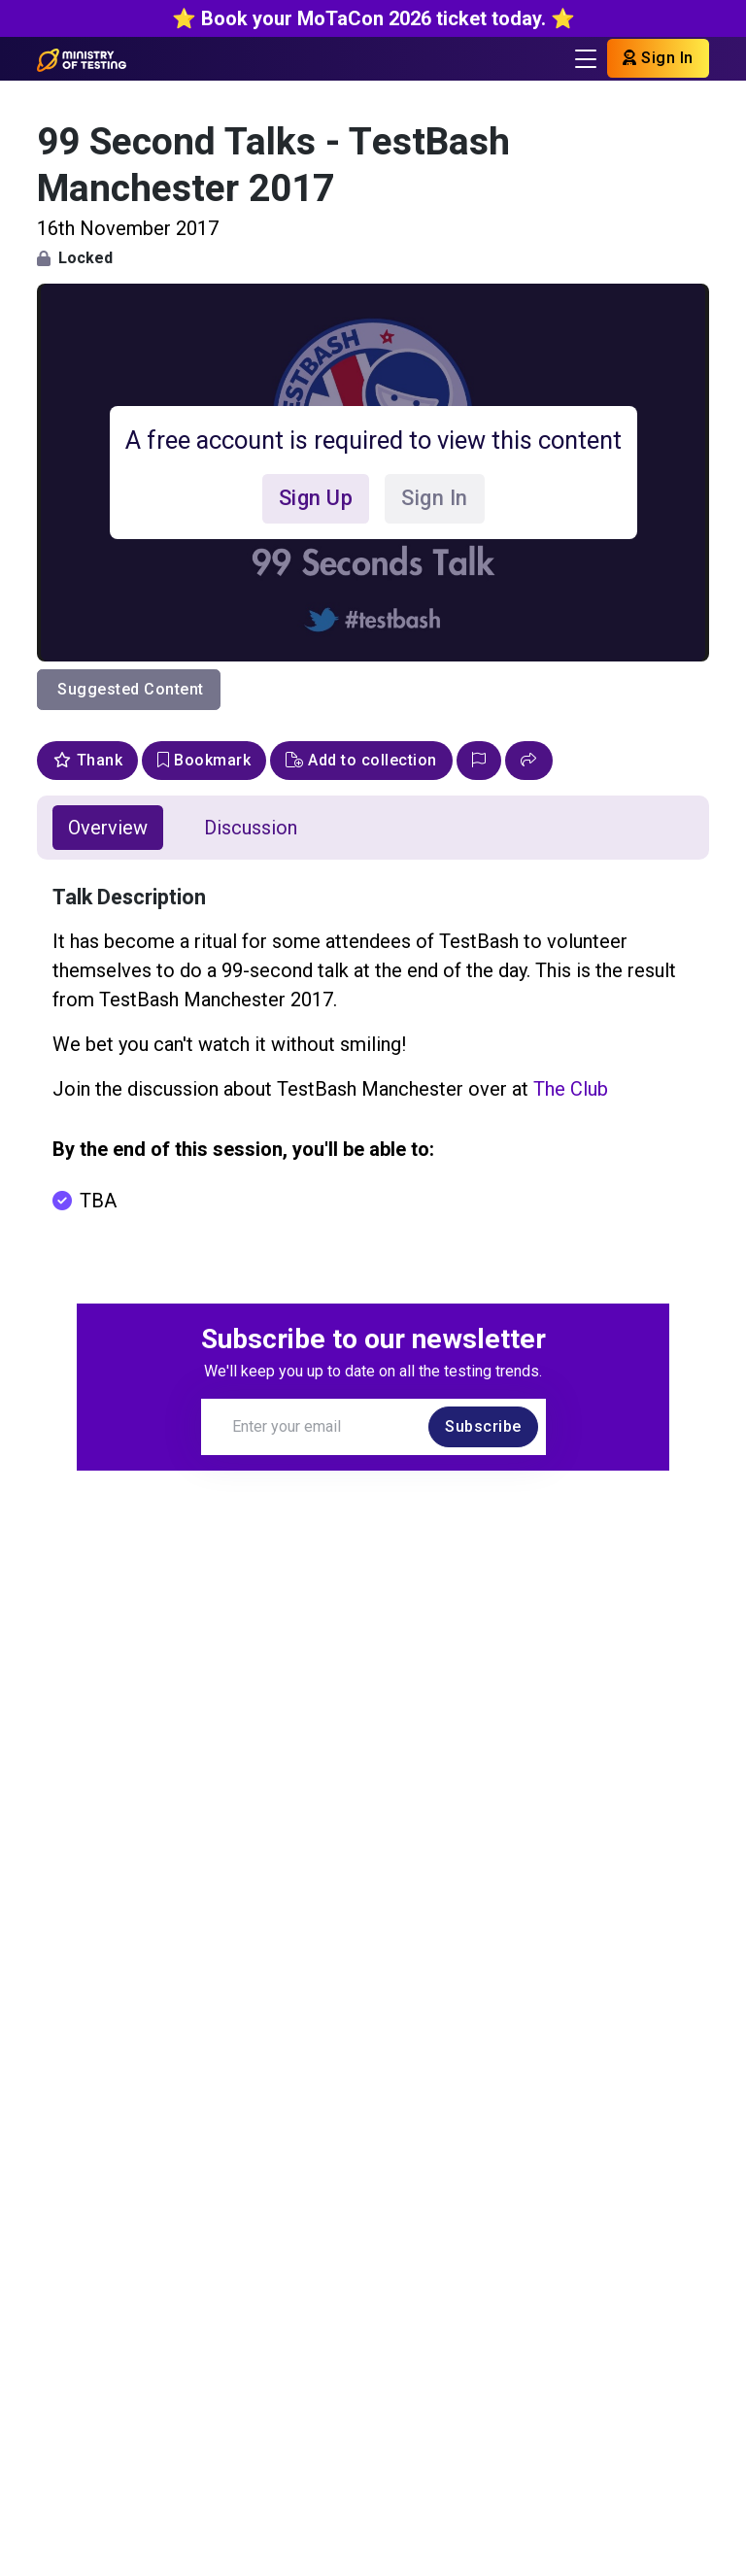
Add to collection (361, 760)
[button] (529, 760)
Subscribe (483, 1426)
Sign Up (316, 498)
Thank (87, 760)
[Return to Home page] (81, 58)
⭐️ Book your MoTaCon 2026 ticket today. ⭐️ (373, 18)
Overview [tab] (108, 827)
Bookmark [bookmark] (204, 760)
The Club (570, 1089)
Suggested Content (130, 689)
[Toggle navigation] (585, 59)
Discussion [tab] (250, 827)
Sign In (658, 58)
